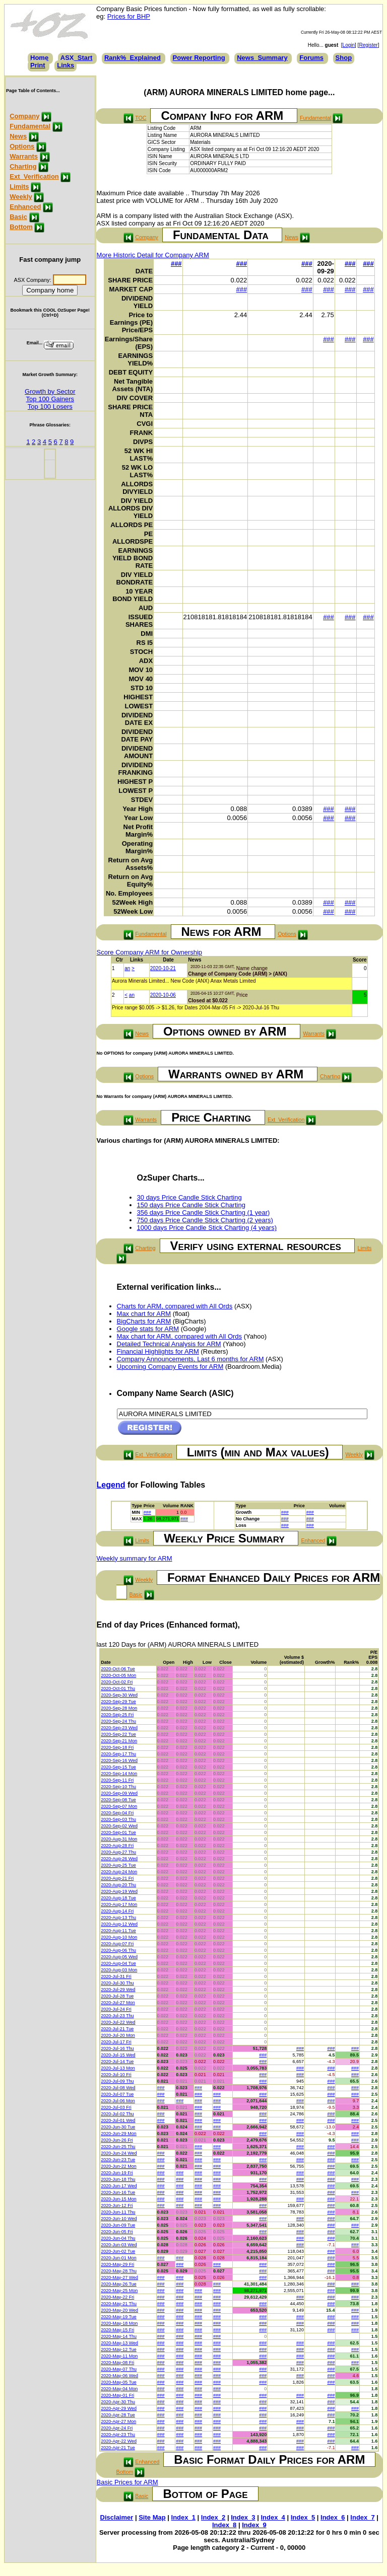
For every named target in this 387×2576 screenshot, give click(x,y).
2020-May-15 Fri (117, 2329)
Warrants (24, 156)
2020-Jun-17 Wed (119, 2185)
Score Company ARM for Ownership (150, 952)
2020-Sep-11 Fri (117, 1780)
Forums (311, 57)
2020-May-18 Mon (119, 2323)
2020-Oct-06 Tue (118, 1668)
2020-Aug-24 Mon (119, 1871)
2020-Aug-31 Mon (119, 1839)
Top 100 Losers (50, 406)
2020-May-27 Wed (119, 2277)
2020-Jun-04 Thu (118, 2238)
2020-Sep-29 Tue (118, 1701)
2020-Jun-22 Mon (119, 2166)
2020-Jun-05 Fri (117, 2231)
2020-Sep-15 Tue (118, 1767)
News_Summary (262, 57)
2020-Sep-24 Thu (118, 1721)
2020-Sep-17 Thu (118, 1753)
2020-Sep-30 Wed (119, 1695)
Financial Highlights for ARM (158, 1351)
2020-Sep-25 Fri (117, 1714)
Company (24, 116)
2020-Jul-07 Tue (117, 2094)
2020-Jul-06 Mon (118, 2100)
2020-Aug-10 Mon (119, 1937)
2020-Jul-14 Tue (117, 2061)
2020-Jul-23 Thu (117, 2015)
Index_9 (254, 2525)
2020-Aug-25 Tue (118, 1865)
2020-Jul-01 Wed (118, 2120)
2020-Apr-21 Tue (118, 2447)
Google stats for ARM (148, 1329)
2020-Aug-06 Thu (118, 1950)
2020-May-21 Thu (119, 2303)
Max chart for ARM (144, 1313)
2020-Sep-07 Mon (119, 1806)
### (176, 263)
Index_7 (362, 2517)
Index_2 (213, 2517)
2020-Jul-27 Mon (118, 2002)
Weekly (21, 196)
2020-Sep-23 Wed (119, 1727)
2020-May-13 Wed (119, 2342)
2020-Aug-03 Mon (119, 1969)
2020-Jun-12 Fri (117, 2205)
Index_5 (303, 2517)
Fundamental (30, 126)
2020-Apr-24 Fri (117, 2428)
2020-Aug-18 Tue (118, 1897)
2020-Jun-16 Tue (118, 2192)
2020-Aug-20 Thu (118, 1884)
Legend (111, 1485)
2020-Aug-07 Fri (117, 1943)
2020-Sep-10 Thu (118, 1786)
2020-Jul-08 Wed (118, 2087)
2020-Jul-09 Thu (117, 2081)
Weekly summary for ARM (134, 1558)
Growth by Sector (50, 391)
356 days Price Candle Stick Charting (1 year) (203, 1212)
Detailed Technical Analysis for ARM (169, 1344)
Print (37, 65)
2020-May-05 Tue (119, 2382)
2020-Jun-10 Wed (119, 2218)
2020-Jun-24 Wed (119, 2153)
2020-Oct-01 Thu (118, 1688)
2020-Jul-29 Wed (118, 1989)
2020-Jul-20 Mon (118, 2035)
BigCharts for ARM (144, 1321)
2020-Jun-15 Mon (119, 2198)
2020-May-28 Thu (119, 2270)
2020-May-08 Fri (117, 2362)
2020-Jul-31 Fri (116, 1976)
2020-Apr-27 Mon (118, 2421)
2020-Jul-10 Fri (116, 2074)
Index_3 (243, 2517)
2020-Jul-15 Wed (118, 2054)
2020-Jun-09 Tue (118, 2225)
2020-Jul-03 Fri (116, 2107)
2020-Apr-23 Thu (118, 2434)
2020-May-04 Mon (119, 2388)
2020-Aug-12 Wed (119, 1924)
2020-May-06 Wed (119, 2375)
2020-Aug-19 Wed (119, 1891)
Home (39, 57)
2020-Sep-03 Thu (118, 1819)
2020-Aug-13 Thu (118, 1917)
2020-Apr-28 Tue (118, 2414)
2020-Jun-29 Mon (119, 2133)
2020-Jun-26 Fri (117, 2140)
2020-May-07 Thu (119, 2369)
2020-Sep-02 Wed (119, 1825)
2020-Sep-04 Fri (117, 1812)
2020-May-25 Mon (119, 2290)
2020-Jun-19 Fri (117, 2172)
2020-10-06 (163, 995)
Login (349, 45)
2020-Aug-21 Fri (117, 1878)
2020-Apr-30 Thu (118, 2401)
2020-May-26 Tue (119, 2284)
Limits (19, 186)
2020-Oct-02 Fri (117, 1681)
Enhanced (25, 206)
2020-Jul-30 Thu (117, 1982)
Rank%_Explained (132, 57)
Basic (18, 216)
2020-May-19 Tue (119, 2316)
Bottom (21, 227)
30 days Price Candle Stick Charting (189, 1197)
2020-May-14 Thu (119, 2336)
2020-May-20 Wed (119, 2310)
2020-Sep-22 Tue (118, 1734)
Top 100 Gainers (50, 399)
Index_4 (273, 2517)
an (127, 968)
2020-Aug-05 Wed (119, 1956)
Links (65, 65)
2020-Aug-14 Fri (117, 1910)
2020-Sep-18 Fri (117, 1747)
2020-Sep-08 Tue (118, 1799)
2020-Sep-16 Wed (119, 1760)
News (18, 136)
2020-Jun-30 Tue (118, 2126)
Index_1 (183, 2517)
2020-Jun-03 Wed (119, 2244)
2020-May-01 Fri (117, 2395)
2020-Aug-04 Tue (118, 1963)
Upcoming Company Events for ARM (170, 1366)
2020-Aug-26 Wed (119, 1858)
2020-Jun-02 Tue (118, 2251)
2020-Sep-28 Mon (119, 1708)
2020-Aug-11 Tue (118, 1930)
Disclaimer (117, 2517)
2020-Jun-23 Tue (118, 2159)
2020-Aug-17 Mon (119, 1904)
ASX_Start (76, 57)
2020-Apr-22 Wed (119, 2441)
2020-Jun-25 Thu (118, 2146)
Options (22, 146)
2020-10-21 (163, 968)
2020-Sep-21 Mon (119, 1740)
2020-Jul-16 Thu (117, 2048)
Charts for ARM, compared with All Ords (175, 1306)
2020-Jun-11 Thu (118, 2212)
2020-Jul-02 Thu (117, 2113)
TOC (140, 118)
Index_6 (332, 2517)
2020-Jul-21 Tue (117, 2028)
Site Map (152, 2517)
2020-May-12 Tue (119, 2349)
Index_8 (224, 2525)
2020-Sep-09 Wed (119, 1793)
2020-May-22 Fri (117, 2297)
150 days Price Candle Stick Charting (191, 1205)
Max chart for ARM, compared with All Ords (179, 1336)
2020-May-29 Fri (117, 2264)
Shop (344, 57)
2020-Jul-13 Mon (118, 2068)
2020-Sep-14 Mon (119, 1773)
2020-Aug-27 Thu (118, 1852)
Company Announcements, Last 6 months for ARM (190, 1359)
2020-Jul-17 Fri (116, 2041)
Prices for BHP (128, 16)
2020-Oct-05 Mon (118, 1675)
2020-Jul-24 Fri (116, 2009)
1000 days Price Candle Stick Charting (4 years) (207, 1227)
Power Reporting (199, 57)
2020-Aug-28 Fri (117, 1845)
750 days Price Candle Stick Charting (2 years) (205, 1220)
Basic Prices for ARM (127, 2482)
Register (368, 45)
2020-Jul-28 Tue (117, 1996)
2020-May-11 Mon (119, 2356)
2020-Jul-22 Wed (118, 2022)
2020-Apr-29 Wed (119, 2408)
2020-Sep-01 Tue (118, 1832)
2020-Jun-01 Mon (119, 2257)
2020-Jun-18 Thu (118, 2179)
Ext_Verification (34, 176)
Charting (23, 166)
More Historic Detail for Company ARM (153, 255)
